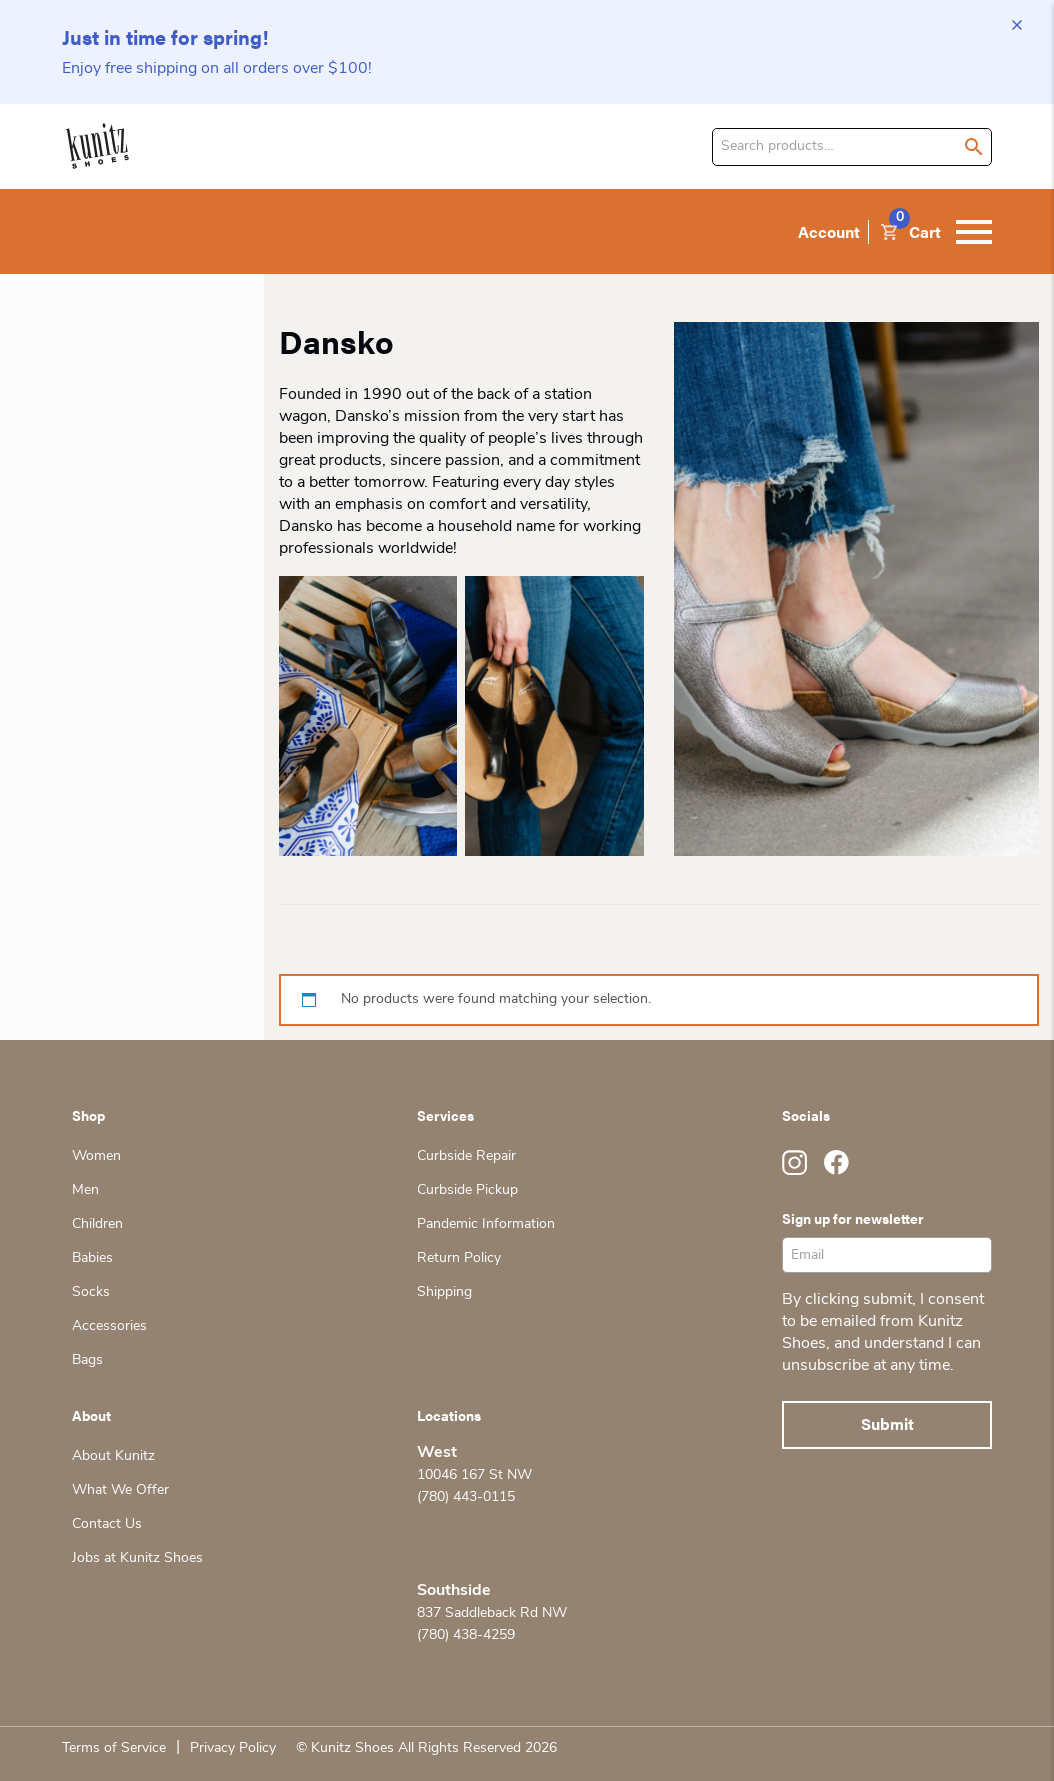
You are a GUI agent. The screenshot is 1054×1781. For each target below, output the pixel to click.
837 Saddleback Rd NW (492, 1613)
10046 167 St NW (474, 1475)
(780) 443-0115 (466, 1497)
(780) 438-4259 (466, 1635)
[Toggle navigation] (974, 232)
